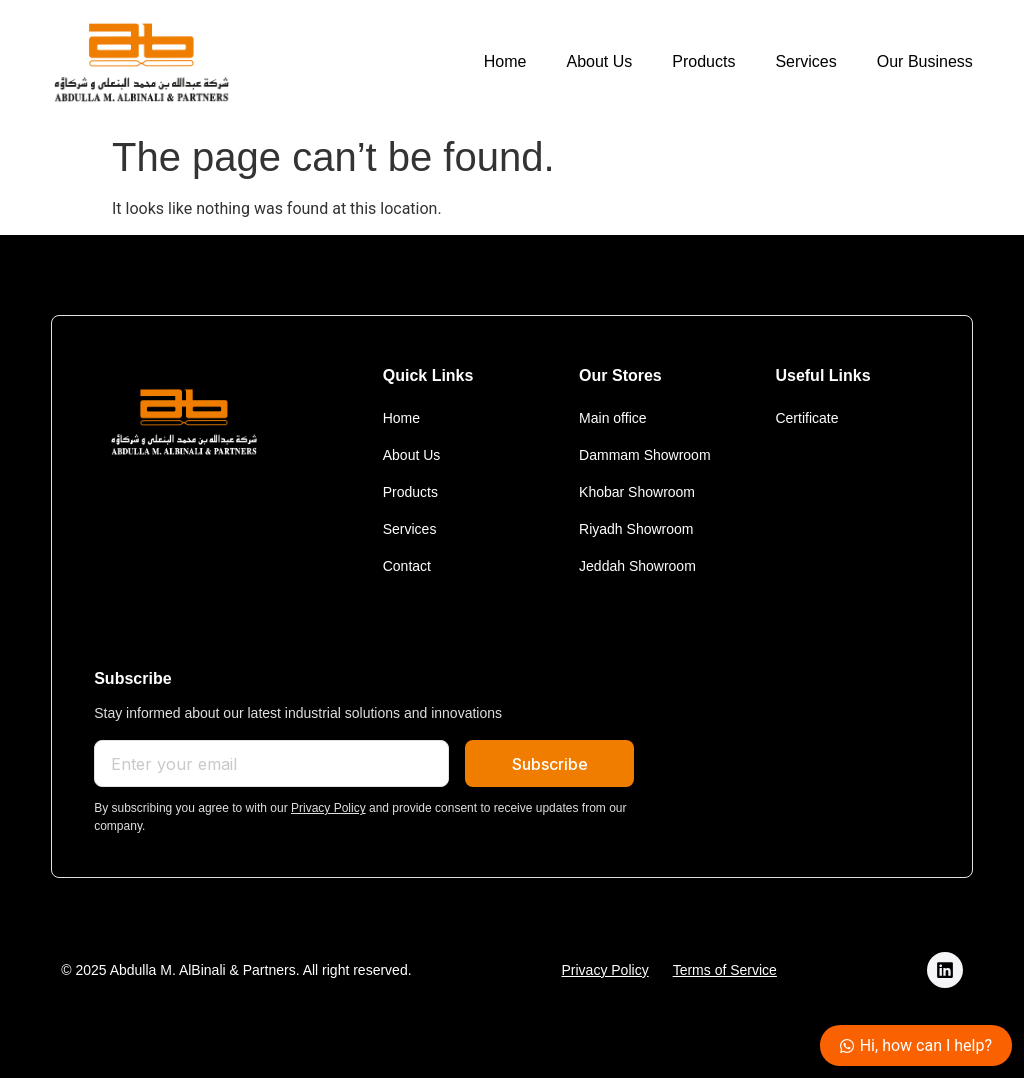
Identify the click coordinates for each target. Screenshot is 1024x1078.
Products (703, 61)
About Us (599, 61)
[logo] (141, 62)
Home (505, 61)
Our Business (925, 61)
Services (805, 61)
